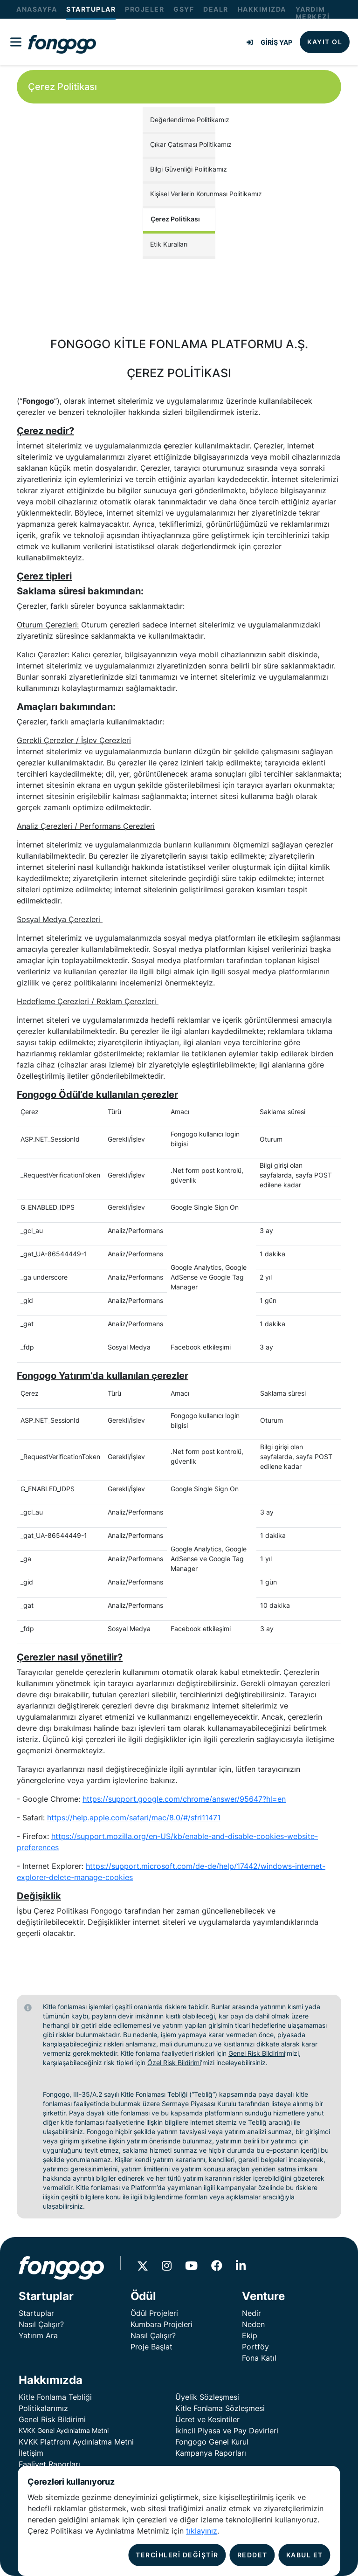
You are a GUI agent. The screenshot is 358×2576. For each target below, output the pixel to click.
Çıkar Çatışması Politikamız (182, 144)
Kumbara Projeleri (162, 2324)
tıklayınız (201, 2530)
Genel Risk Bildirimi (256, 2053)
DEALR (215, 9)
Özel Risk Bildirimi (174, 2062)
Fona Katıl (259, 2357)
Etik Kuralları (168, 244)
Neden (253, 2324)
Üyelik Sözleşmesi (207, 2397)
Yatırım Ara (38, 2335)
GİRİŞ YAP (269, 42)
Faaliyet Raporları (49, 2464)
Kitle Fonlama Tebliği (55, 2397)
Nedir (251, 2313)
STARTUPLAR (91, 9)
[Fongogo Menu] (15, 42)
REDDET (252, 2555)
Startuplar (36, 2313)
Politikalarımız (43, 2408)
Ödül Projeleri (154, 2313)
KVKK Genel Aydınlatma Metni (64, 2430)
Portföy (255, 2346)
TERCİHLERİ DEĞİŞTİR (177, 2555)
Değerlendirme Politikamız (182, 120)
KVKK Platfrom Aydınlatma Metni (76, 2441)
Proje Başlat (151, 2346)
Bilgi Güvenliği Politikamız (182, 169)
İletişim (31, 2453)
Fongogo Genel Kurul (211, 2441)
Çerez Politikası (175, 219)
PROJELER (144, 9)
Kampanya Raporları (210, 2453)
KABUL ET (304, 2555)
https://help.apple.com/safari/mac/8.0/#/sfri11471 (133, 1817)
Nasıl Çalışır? (41, 2324)
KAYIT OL (324, 42)
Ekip (249, 2335)
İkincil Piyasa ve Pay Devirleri (226, 2430)
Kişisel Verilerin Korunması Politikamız (182, 194)
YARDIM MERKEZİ (313, 13)
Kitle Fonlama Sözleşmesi (220, 2408)
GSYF (183, 9)
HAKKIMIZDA (262, 9)
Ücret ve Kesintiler (207, 2419)
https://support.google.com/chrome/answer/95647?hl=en (184, 1799)
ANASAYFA (36, 9)
